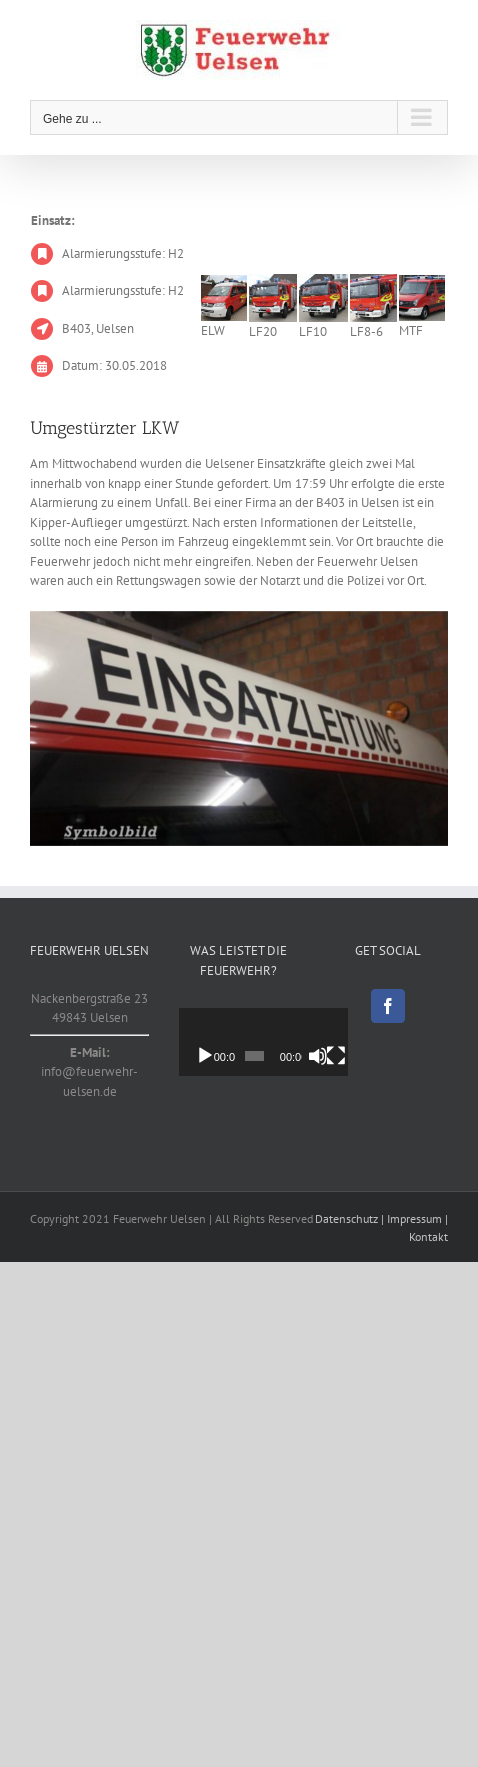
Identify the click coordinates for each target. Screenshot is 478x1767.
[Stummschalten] (333, 1056)
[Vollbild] (355, 1056)
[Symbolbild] (239, 728)
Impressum (414, 1218)
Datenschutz (346, 1218)
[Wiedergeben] (205, 1056)
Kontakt (428, 1236)
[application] (275, 1041)
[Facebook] (388, 1006)
